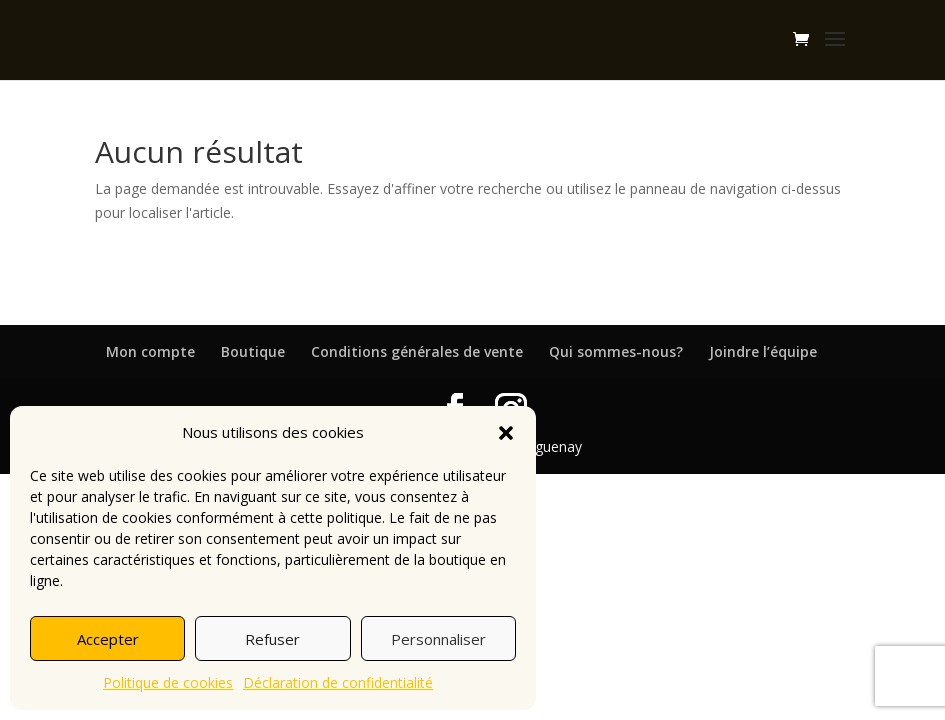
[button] (506, 433)
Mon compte (150, 351)
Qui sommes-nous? (616, 351)
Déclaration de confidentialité (338, 682)
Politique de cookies (168, 682)
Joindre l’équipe (763, 351)
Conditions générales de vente (417, 351)
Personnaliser (438, 639)
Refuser (272, 639)
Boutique (253, 351)
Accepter (108, 639)
